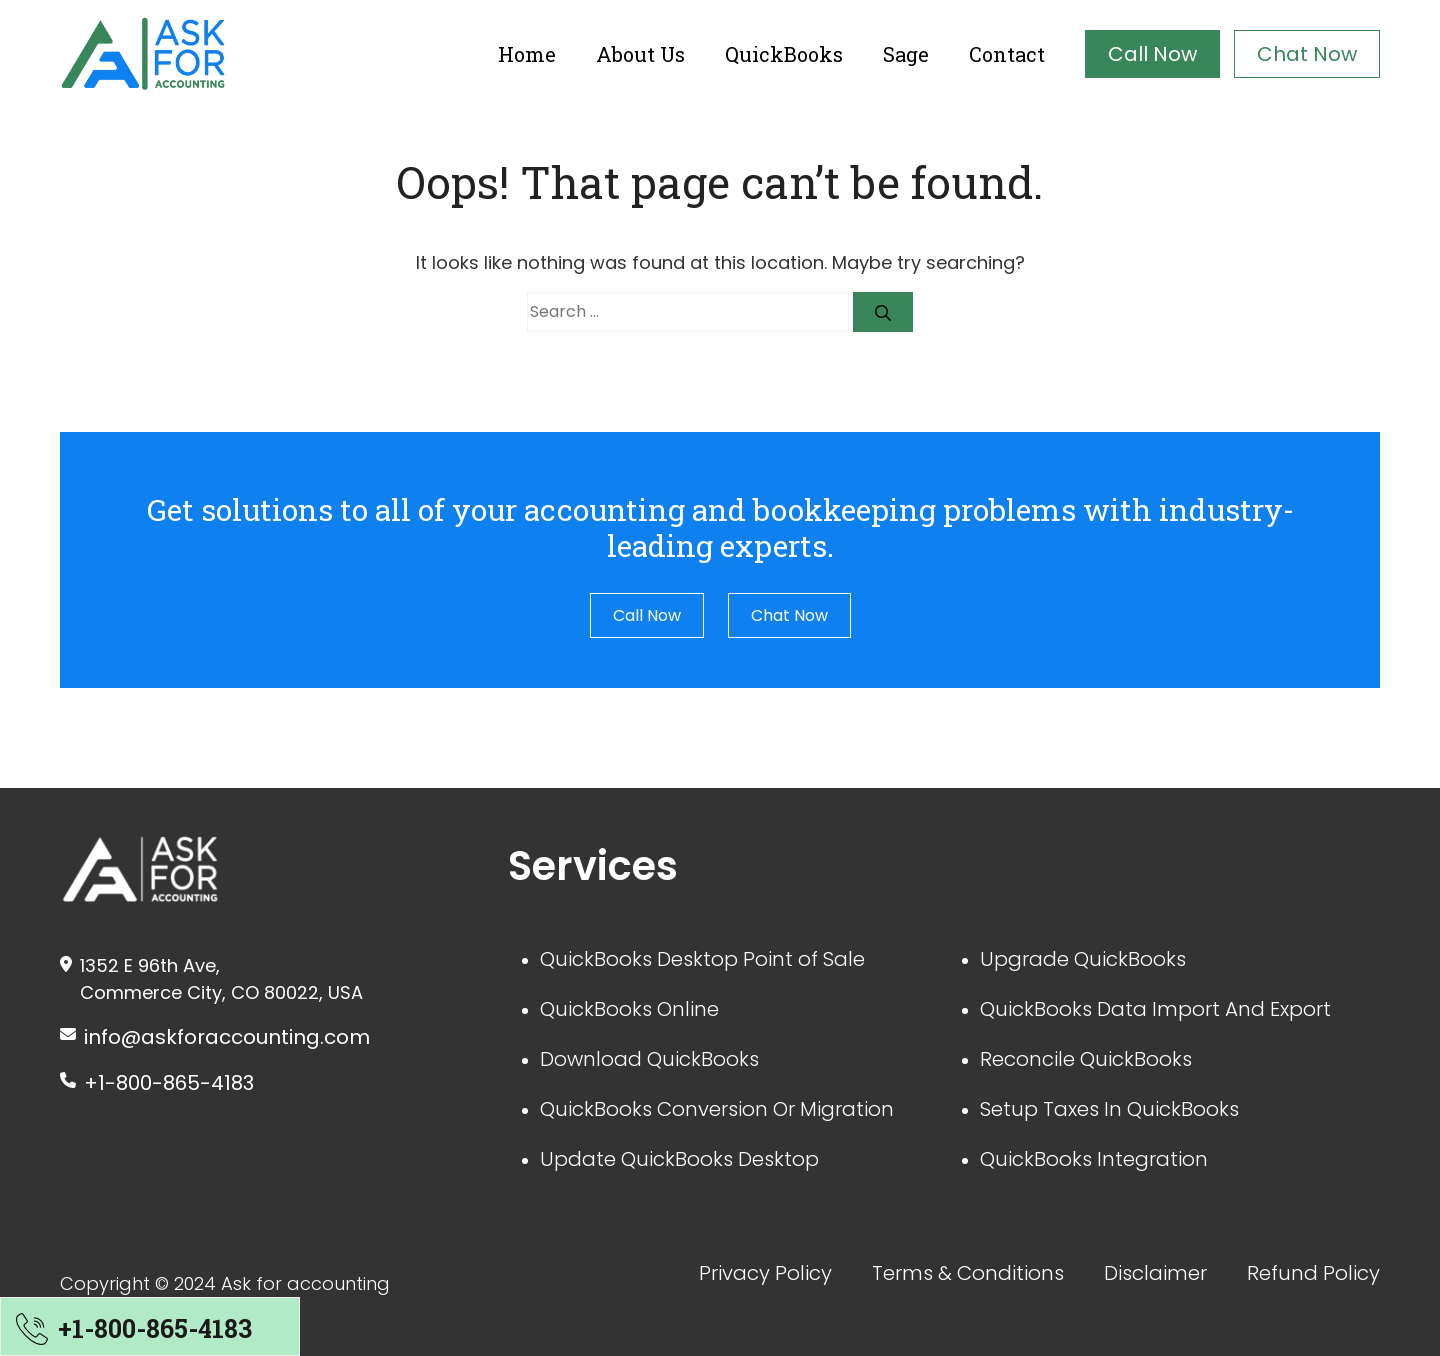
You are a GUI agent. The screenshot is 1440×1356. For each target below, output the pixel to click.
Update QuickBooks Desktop (679, 1159)
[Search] (883, 312)
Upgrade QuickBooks (1083, 959)
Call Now (1152, 54)
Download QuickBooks (649, 1059)
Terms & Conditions (968, 1273)
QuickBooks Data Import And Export (1155, 1009)
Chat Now (1307, 54)
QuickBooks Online (629, 1009)
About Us (640, 54)
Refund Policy (1313, 1273)
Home (527, 54)
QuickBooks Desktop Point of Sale (702, 959)
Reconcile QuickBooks (1086, 1059)
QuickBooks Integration (1094, 1159)
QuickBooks (784, 54)
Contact (1007, 54)
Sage (906, 54)
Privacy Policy (765, 1273)
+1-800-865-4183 (169, 1083)
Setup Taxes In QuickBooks (1109, 1109)
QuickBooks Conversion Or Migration (717, 1109)
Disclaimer (1155, 1273)
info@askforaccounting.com (227, 1037)
